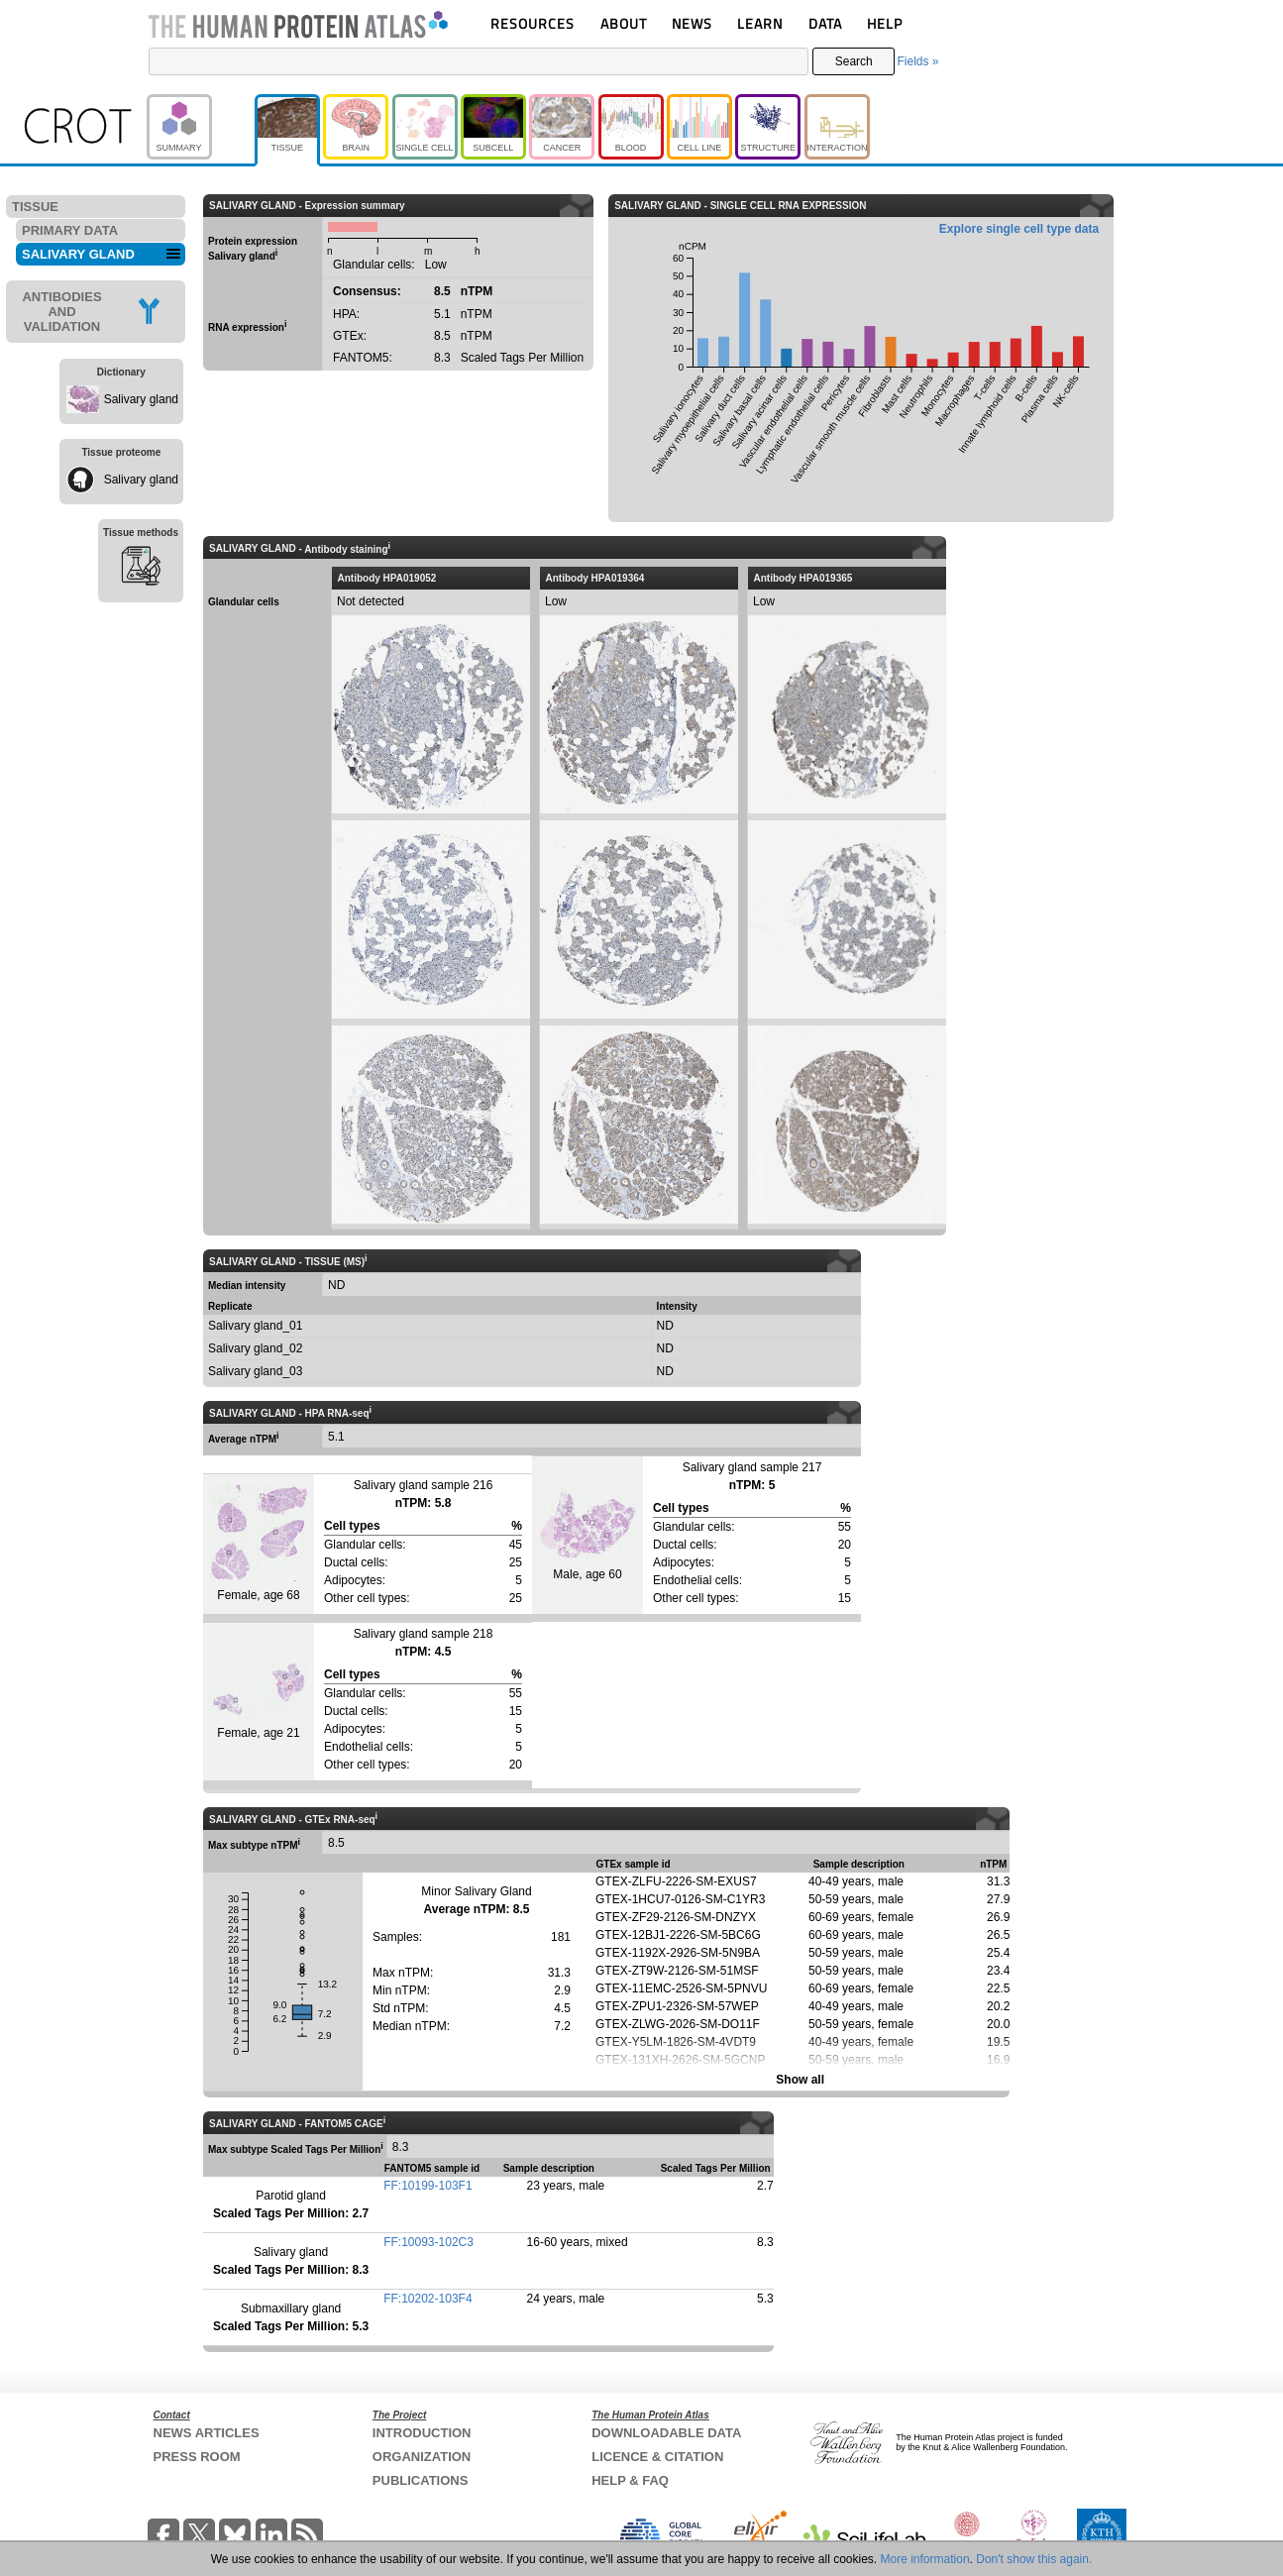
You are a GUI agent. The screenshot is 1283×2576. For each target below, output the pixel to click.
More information (925, 2559)
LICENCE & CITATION (657, 2456)
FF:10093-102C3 (428, 2242)
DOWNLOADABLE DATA (666, 2432)
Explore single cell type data (1019, 229)
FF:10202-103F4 (427, 2299)
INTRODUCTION (422, 2432)
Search (854, 61)
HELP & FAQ (630, 2480)
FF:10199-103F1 (427, 2186)
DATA (825, 23)
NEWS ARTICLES (207, 2432)
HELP (885, 23)
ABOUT (623, 23)
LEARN (760, 23)
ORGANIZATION (422, 2456)
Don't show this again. (1034, 2559)
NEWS (692, 23)
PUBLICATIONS (421, 2480)
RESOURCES (532, 23)
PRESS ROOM (197, 2456)
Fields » (917, 61)
